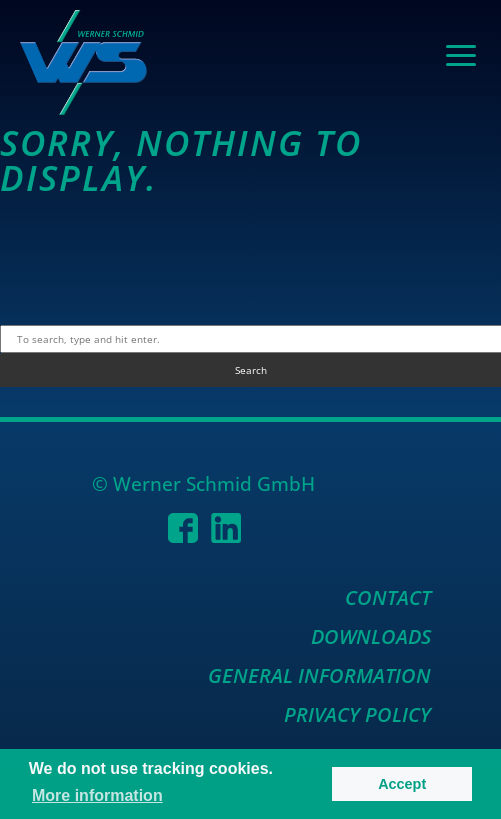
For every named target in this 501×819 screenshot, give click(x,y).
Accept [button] (402, 784)
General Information (319, 675)
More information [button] (97, 795)
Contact (388, 597)
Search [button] (251, 370)
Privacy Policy (357, 714)
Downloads (371, 636)
